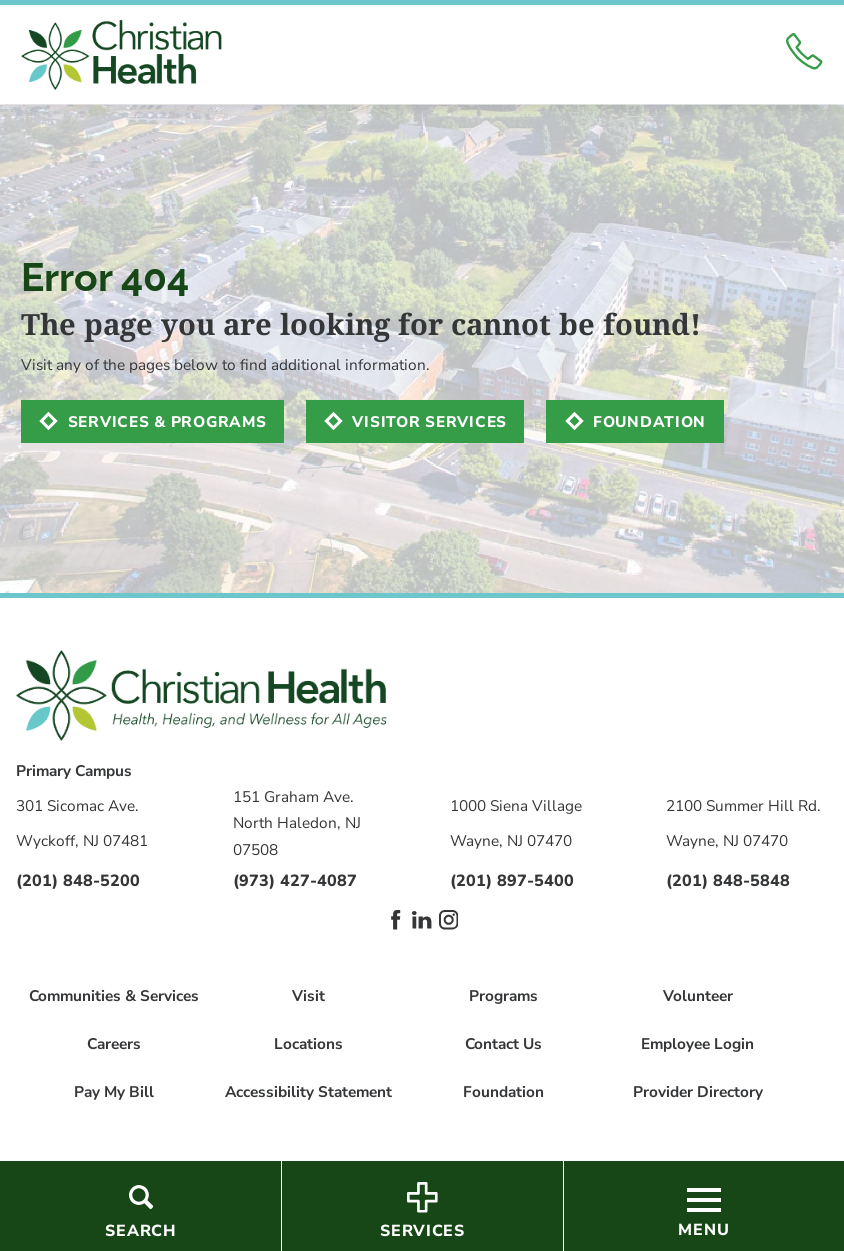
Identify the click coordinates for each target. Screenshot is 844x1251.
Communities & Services (114, 995)
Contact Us (503, 1043)
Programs (503, 995)
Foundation (649, 421)
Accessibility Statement (308, 1091)
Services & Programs (167, 421)
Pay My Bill (114, 1091)
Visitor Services (429, 421)
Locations (308, 1043)
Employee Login (697, 1043)
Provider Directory (698, 1091)
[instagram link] (448, 919)
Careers (114, 1043)
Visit (308, 995)
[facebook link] (395, 919)
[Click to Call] (804, 54)
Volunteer (698, 995)
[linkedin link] (421, 919)
